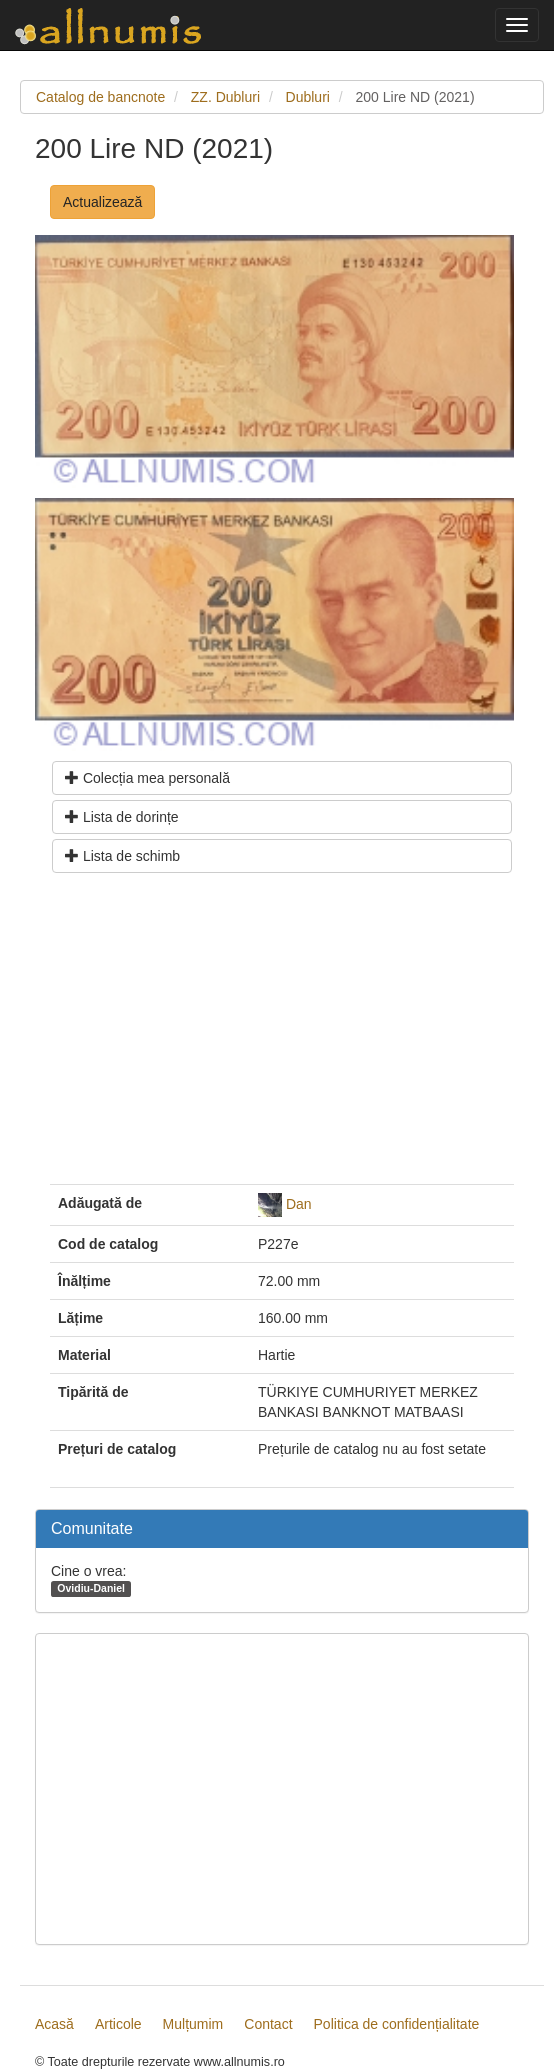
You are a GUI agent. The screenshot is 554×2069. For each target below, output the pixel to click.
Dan (299, 1203)
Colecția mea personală (147, 778)
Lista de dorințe (122, 817)
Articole (118, 2024)
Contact (268, 2024)
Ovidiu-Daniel (91, 1588)
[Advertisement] (282, 1036)
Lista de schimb (122, 856)
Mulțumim (193, 2024)
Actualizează (102, 202)
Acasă (54, 2024)
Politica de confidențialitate (397, 2024)
